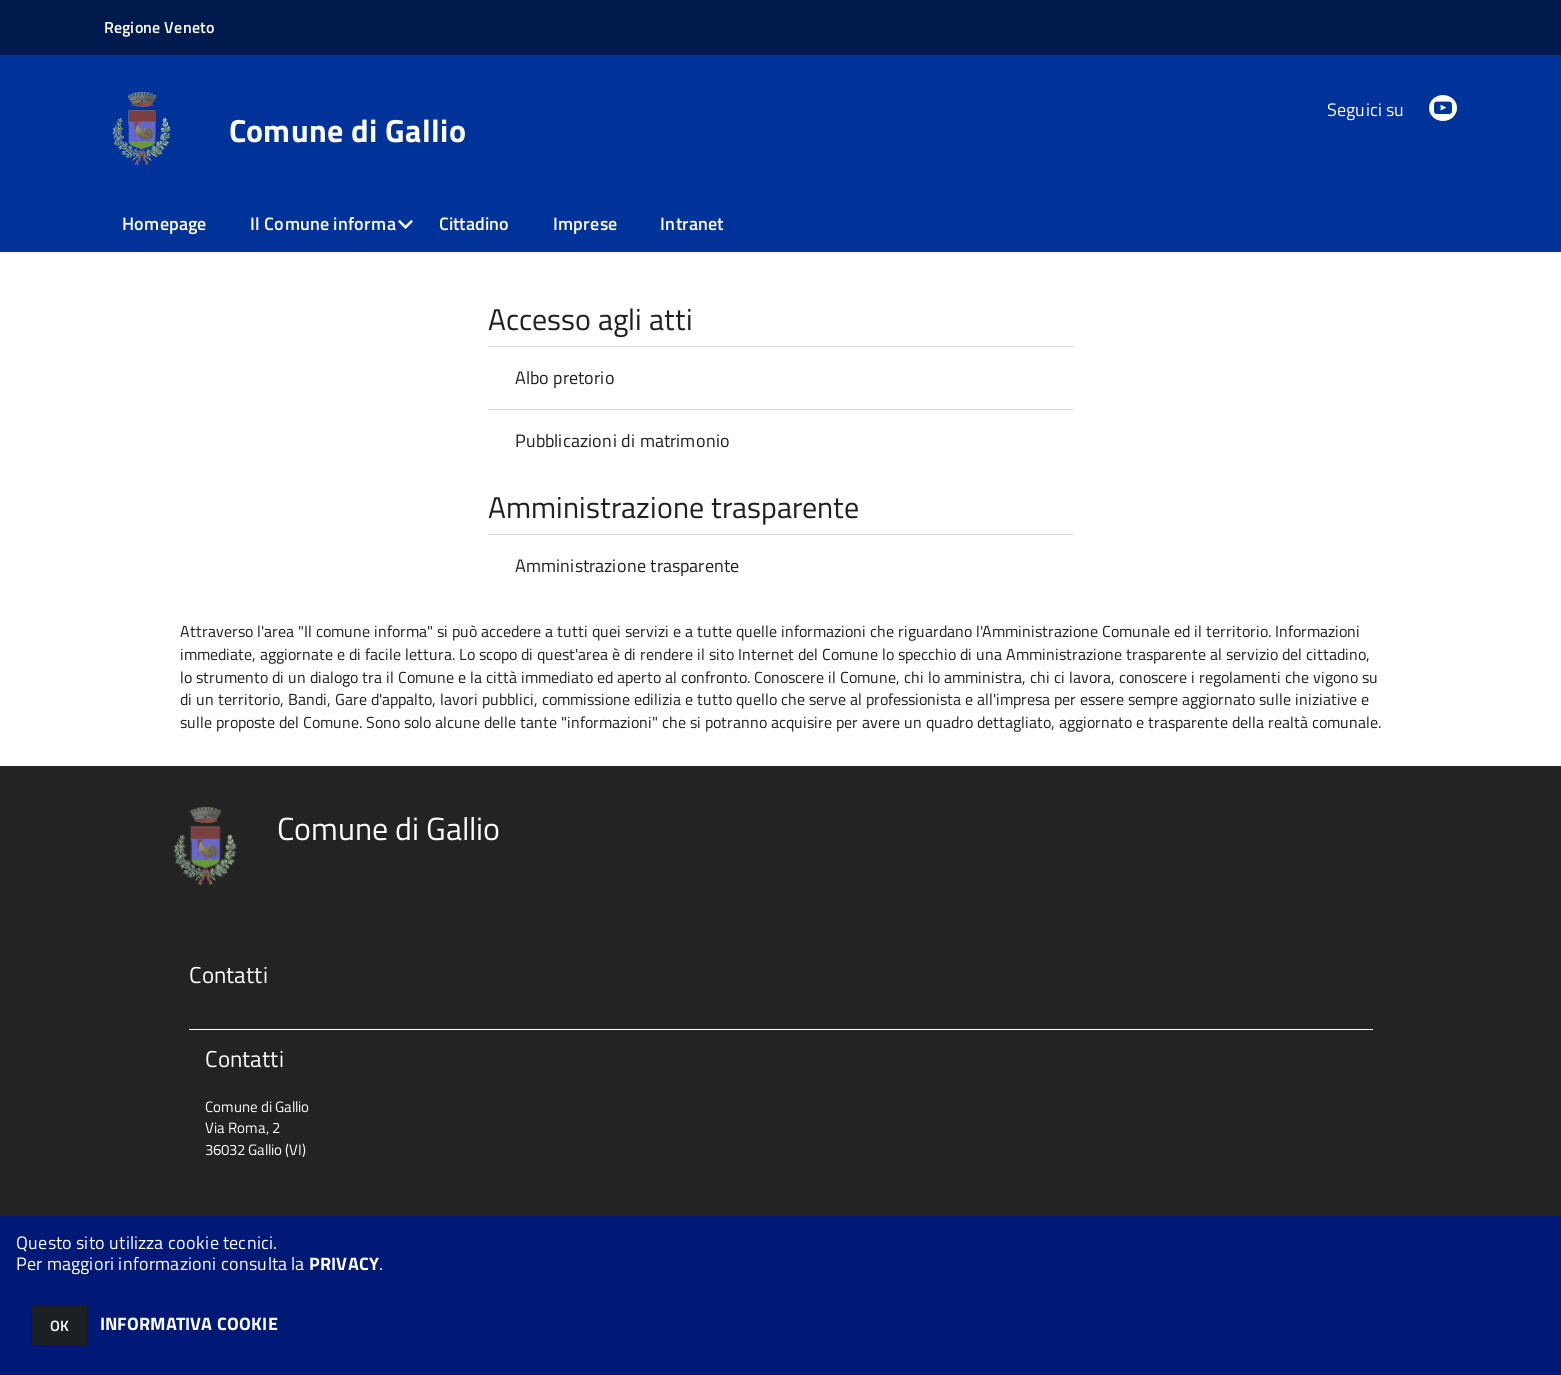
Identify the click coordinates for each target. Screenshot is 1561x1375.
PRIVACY (344, 1263)
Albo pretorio (565, 377)
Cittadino (474, 223)
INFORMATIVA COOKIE (189, 1323)
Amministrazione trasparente (627, 565)
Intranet (691, 223)
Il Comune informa (323, 223)
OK (59, 1325)
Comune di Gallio (347, 130)
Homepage (164, 223)
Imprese (585, 223)
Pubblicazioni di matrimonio (623, 440)
